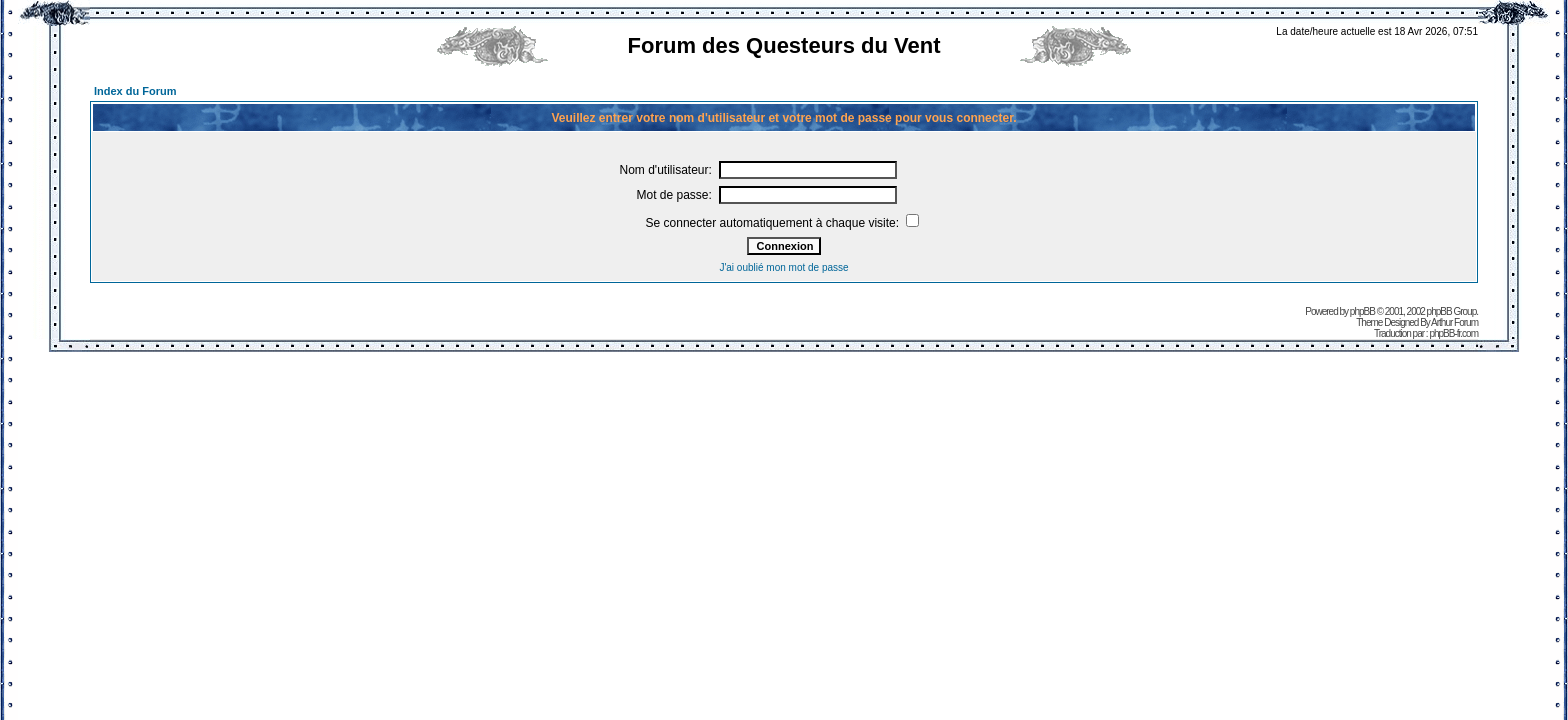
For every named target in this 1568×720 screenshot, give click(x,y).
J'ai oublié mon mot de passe (783, 267)
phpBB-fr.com (1453, 333)
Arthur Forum (1454, 322)
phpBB (1362, 311)
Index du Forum (135, 91)
